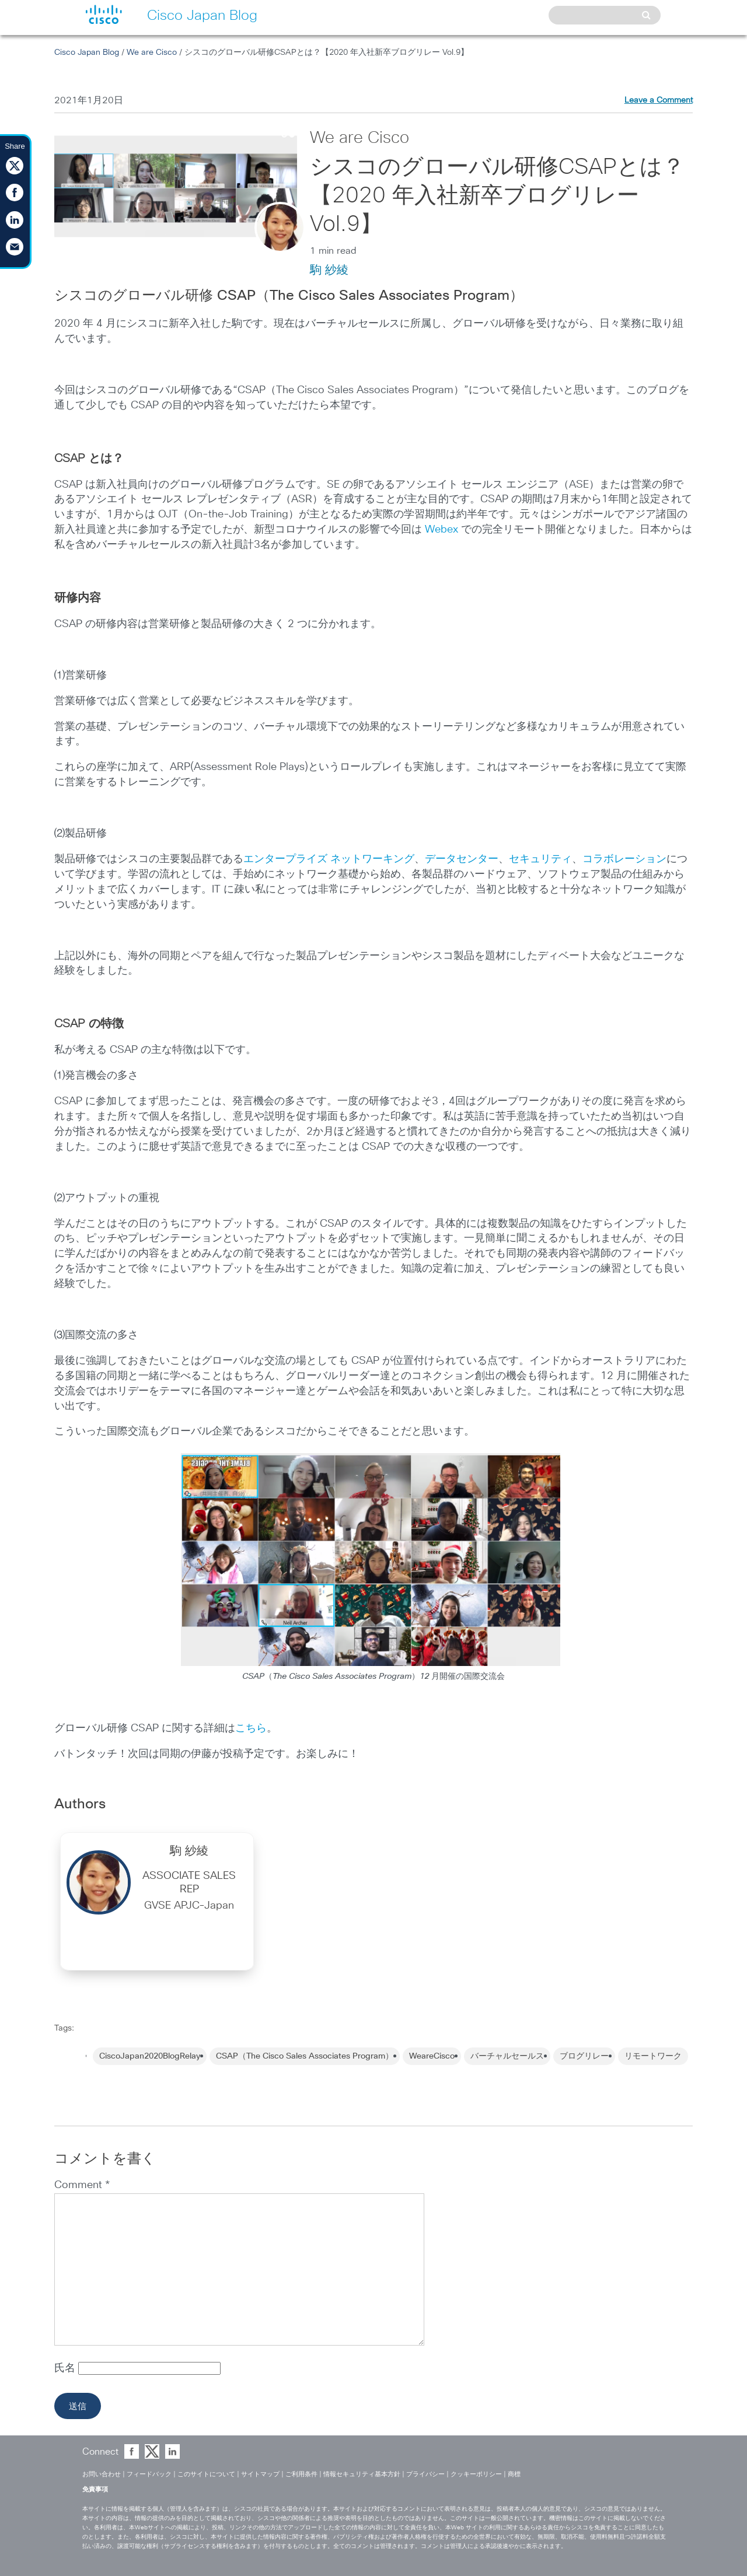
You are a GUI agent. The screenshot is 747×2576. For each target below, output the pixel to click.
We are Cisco (152, 52)
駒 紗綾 (329, 270)
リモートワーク (653, 2056)
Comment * (82, 2185)
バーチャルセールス (507, 2056)
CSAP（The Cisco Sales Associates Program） (304, 2056)
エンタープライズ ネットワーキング (328, 859)
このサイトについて (206, 2474)
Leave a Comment (658, 100)
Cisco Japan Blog (86, 52)
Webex (441, 529)
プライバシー (425, 2474)
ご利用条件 (301, 2474)
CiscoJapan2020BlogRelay (149, 2056)
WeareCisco (432, 2056)
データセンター (461, 859)
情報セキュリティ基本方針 (361, 2474)
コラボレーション (624, 859)
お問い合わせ (101, 2474)
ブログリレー (584, 2056)
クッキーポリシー (476, 2474)
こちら (251, 1728)
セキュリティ (540, 859)
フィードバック (149, 2474)
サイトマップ (260, 2474)
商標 (514, 2474)
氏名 (66, 2368)
